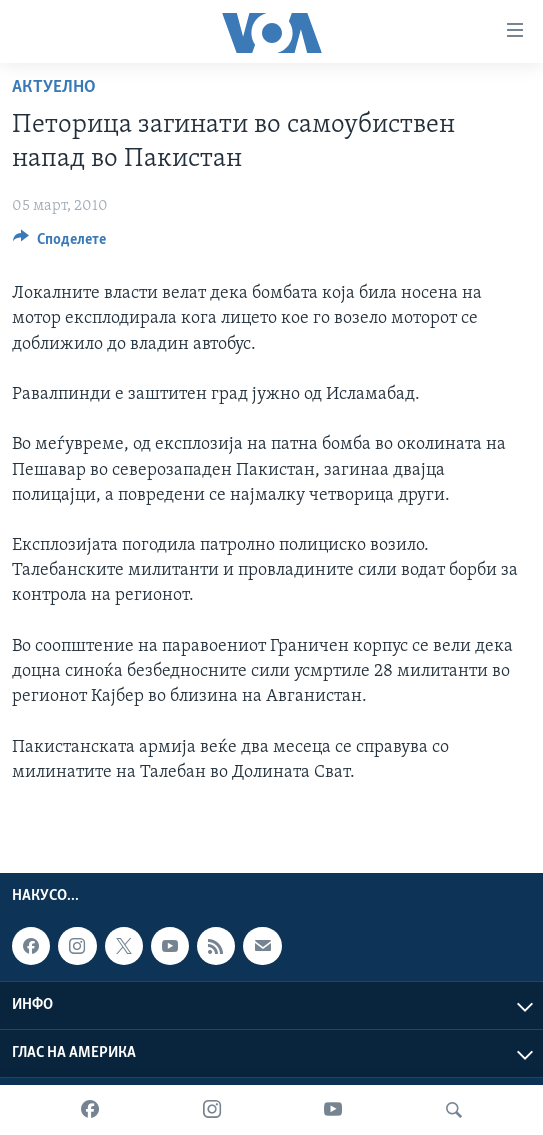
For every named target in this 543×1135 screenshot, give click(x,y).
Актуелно (54, 87)
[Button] (59, 244)
